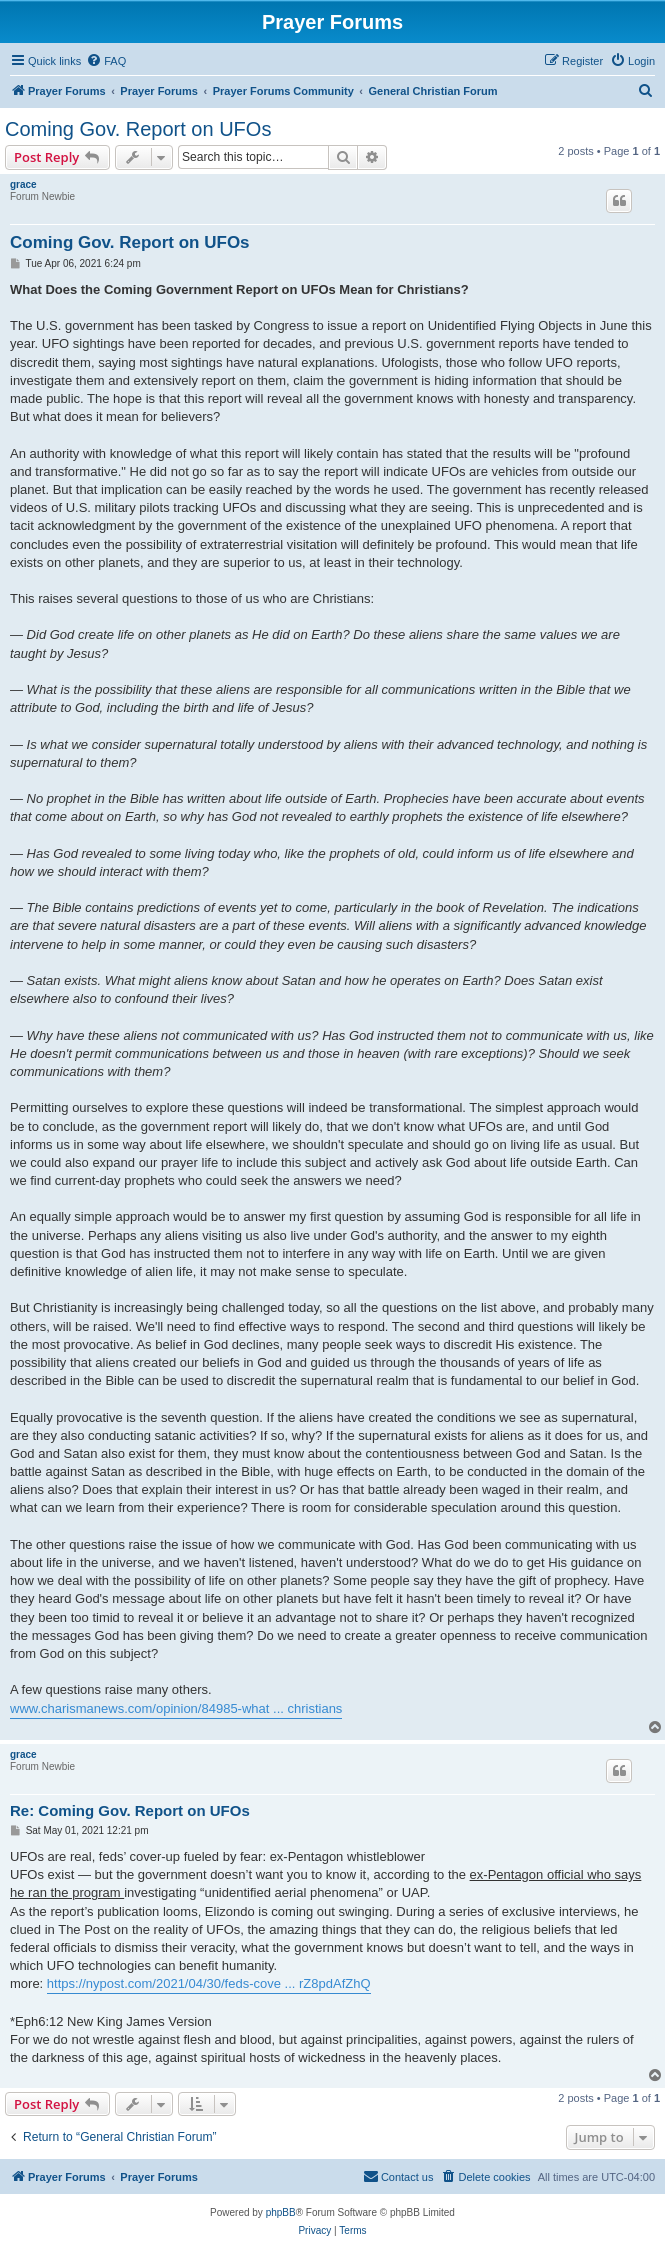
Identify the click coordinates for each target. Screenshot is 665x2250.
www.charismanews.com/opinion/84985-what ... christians (176, 1708)
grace (23, 184)
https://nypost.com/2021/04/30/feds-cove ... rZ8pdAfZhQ (209, 1983)
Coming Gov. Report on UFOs (138, 129)
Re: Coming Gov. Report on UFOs (130, 1810)
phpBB (281, 2212)
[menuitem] (106, 61)
